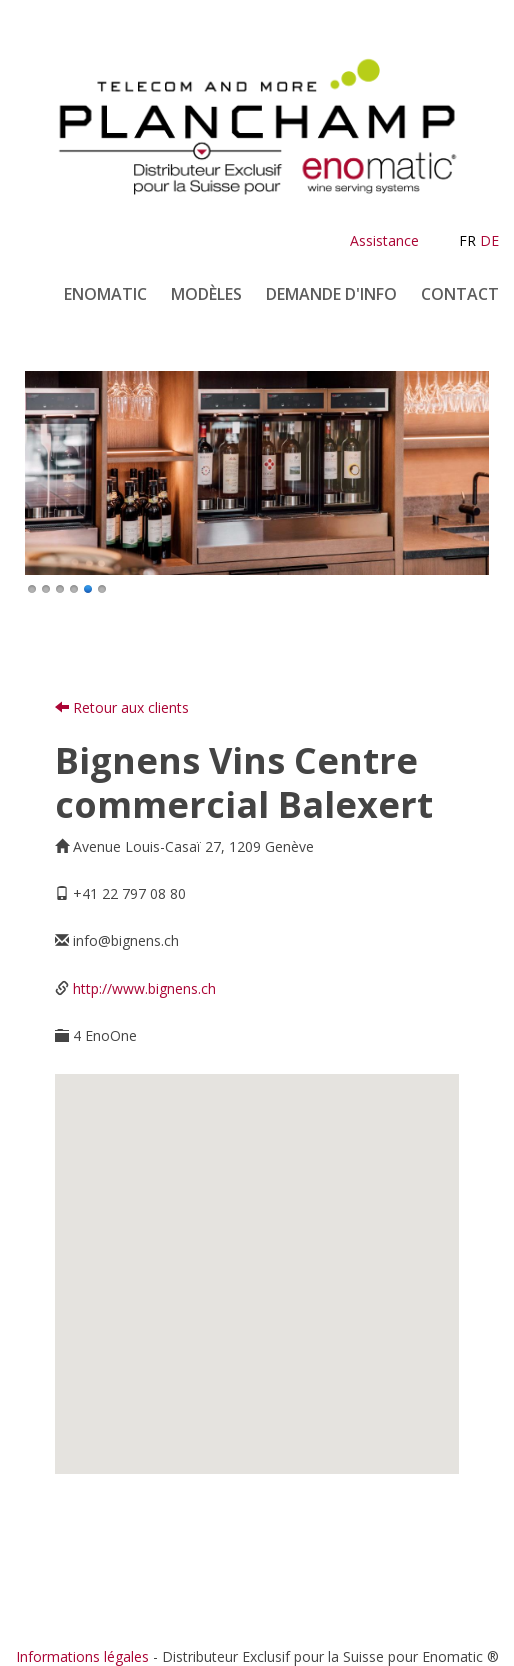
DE (489, 240)
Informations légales (82, 1656)
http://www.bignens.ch (144, 988)
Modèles (206, 294)
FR (467, 240)
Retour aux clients (122, 707)
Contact (460, 294)
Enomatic (105, 294)
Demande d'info (331, 294)
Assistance (384, 240)
